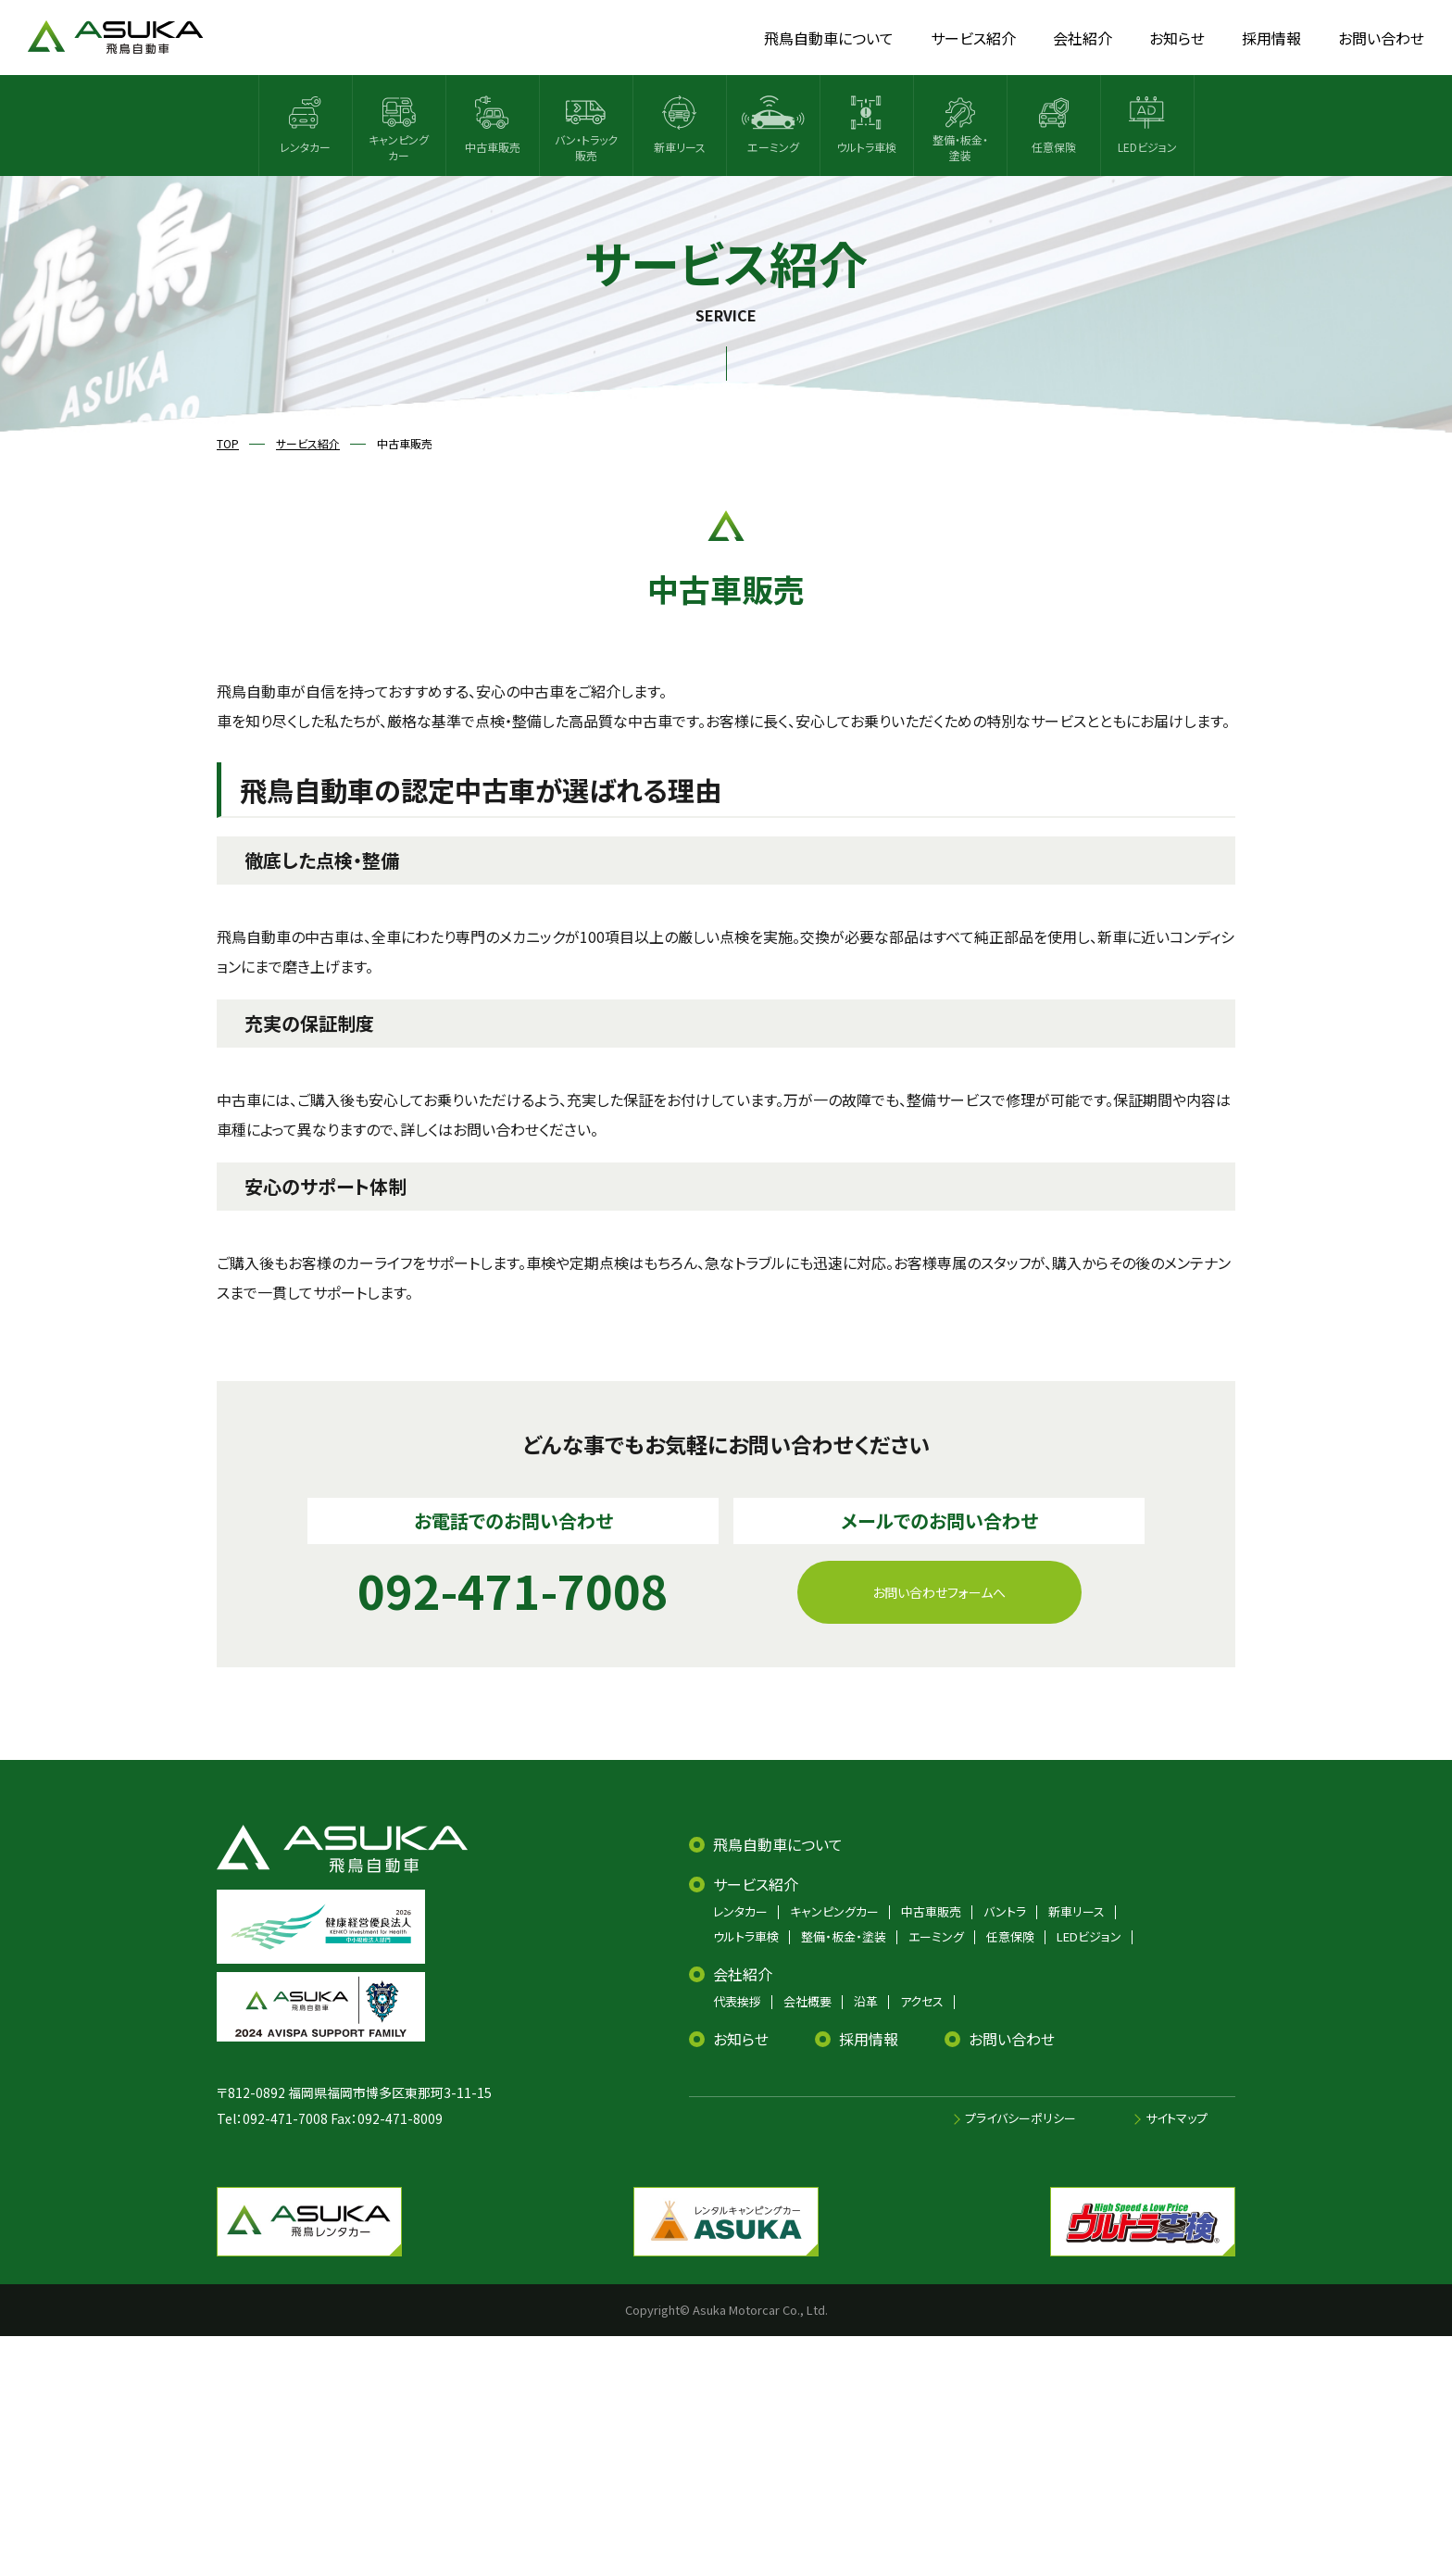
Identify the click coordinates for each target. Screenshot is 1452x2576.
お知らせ (741, 2039)
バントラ (1004, 1911)
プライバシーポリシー (1020, 2118)
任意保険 (1010, 1936)
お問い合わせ (1012, 2039)
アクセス (922, 2001)
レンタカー (740, 1911)
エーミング (936, 1936)
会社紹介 (742, 1974)
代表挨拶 (737, 2001)
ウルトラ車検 (746, 1936)
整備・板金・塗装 (843, 1936)
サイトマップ (1176, 2118)
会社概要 (807, 2001)
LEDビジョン (1089, 1936)
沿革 (866, 2001)
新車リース (1076, 1911)
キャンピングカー (834, 1911)
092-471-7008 (285, 2118)
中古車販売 (931, 1911)
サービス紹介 (755, 1884)
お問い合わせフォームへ (939, 1592)
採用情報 (868, 2039)
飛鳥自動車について (778, 1844)
